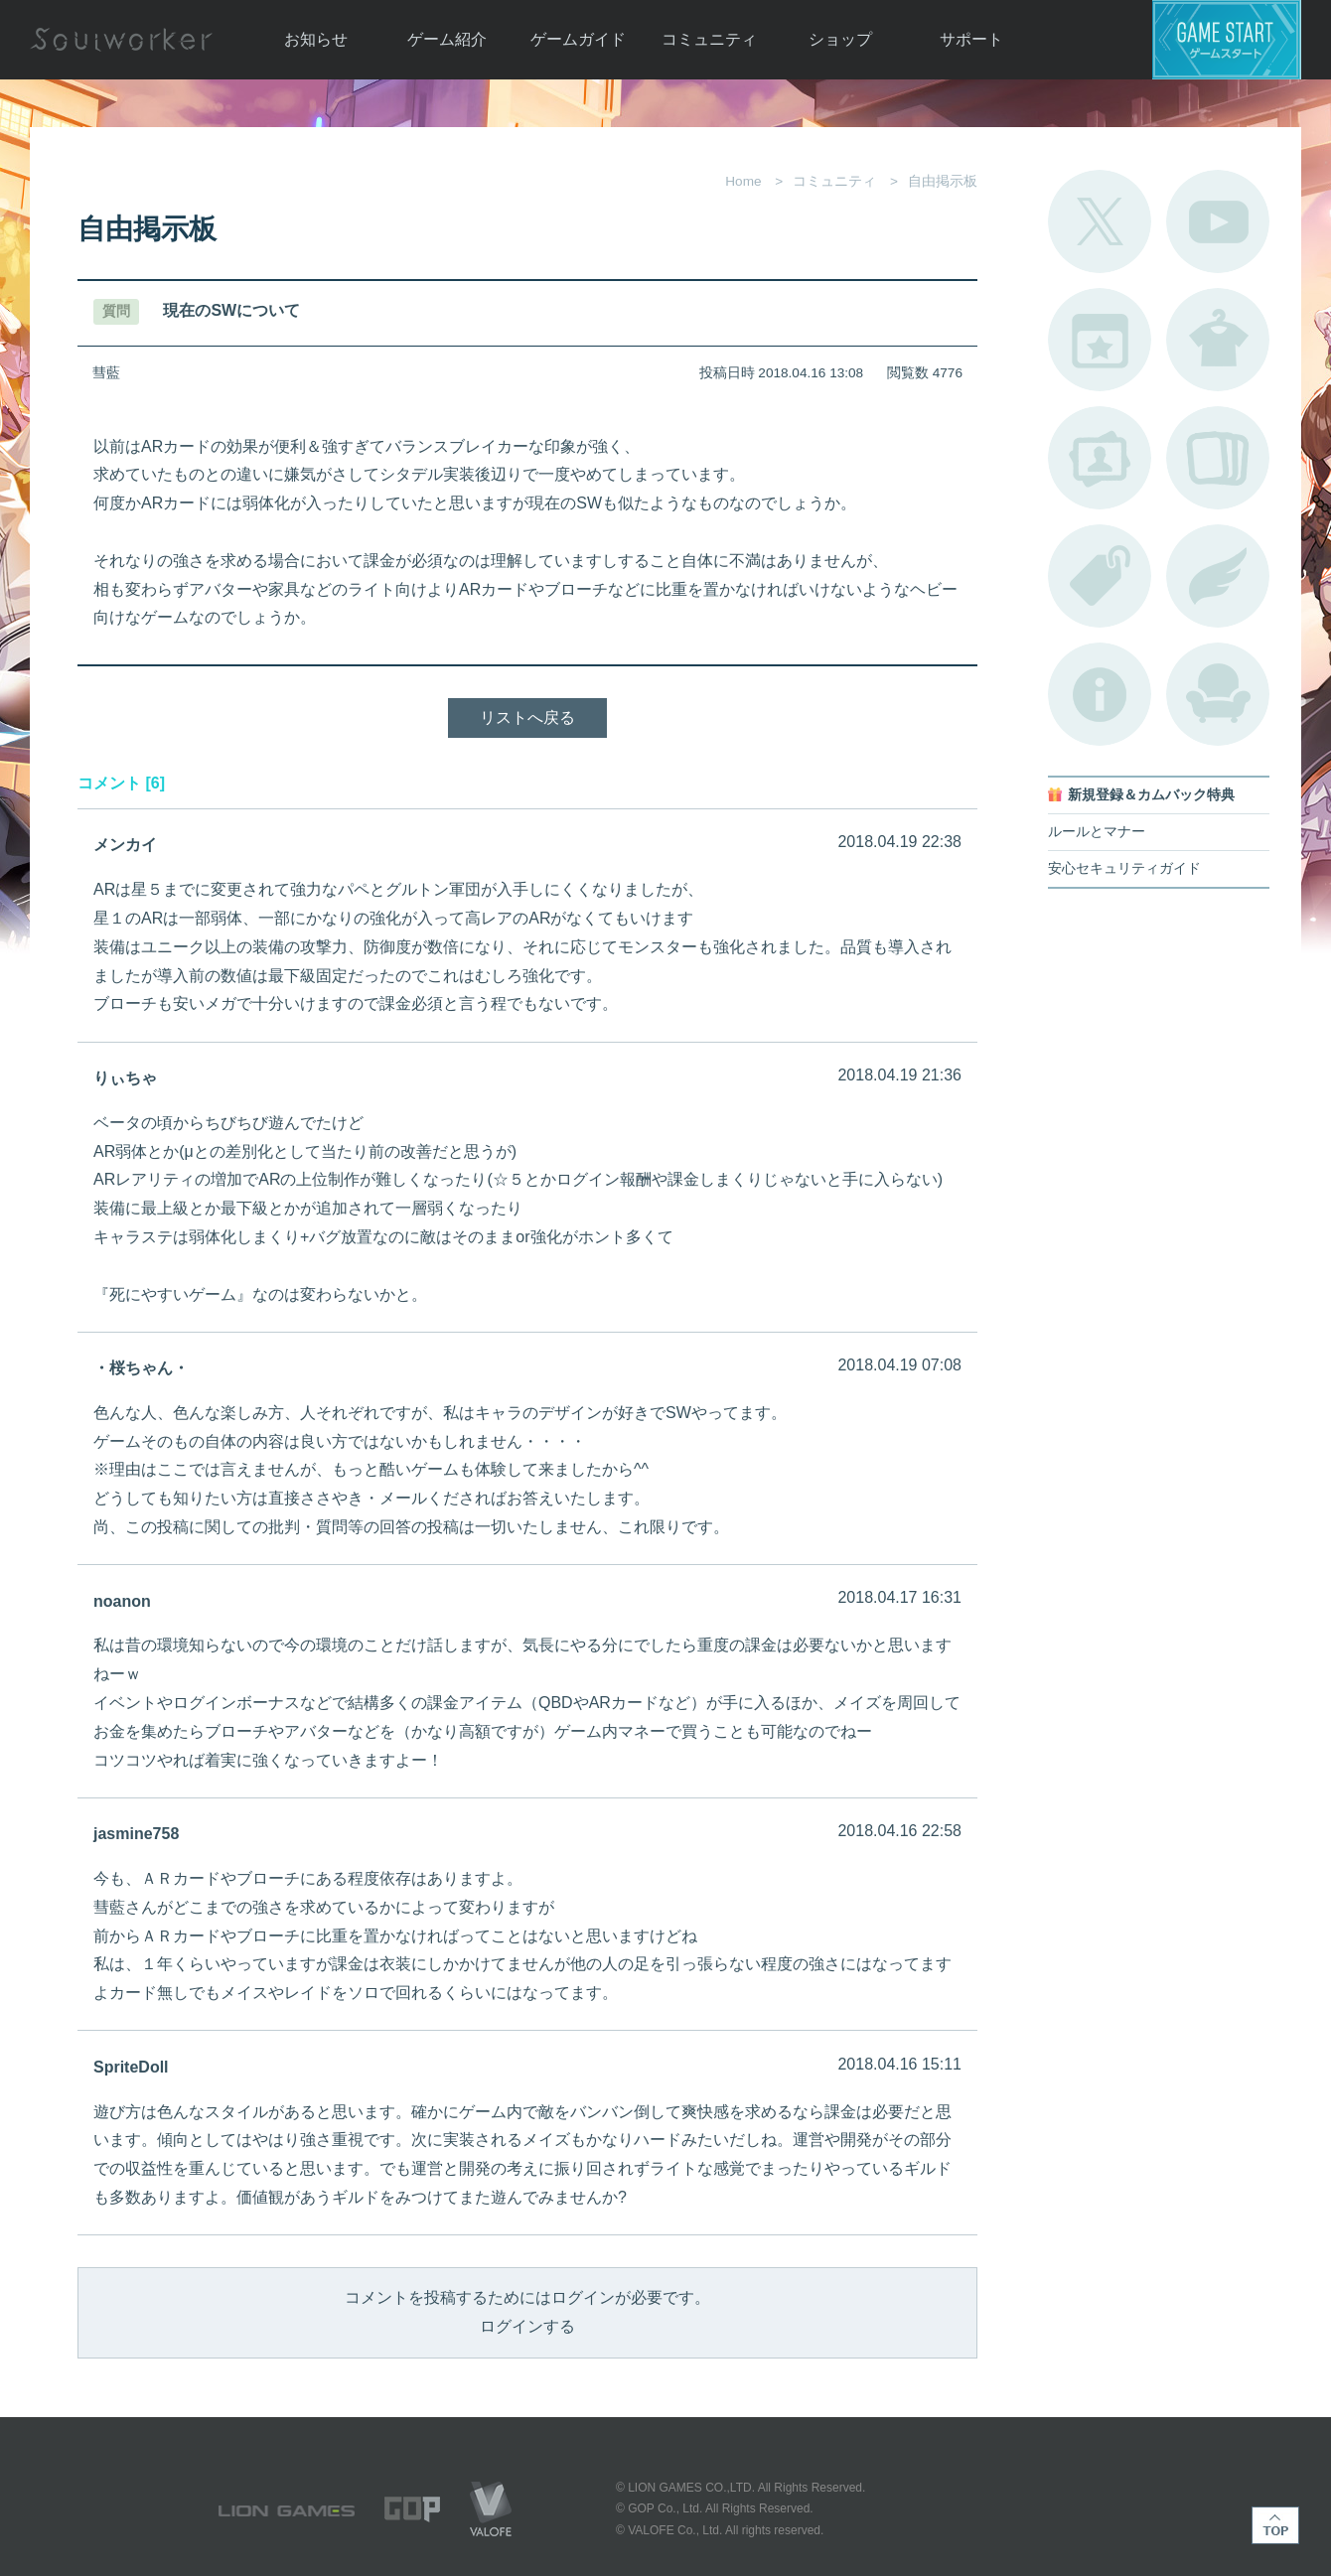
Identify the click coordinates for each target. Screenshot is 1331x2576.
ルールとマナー (1096, 831)
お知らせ (316, 39)
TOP (1275, 2525)
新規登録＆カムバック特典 (1151, 794)
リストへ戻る (527, 717)
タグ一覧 (1099, 576)
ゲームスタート (1226, 39)
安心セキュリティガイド (1124, 868)
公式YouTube (1217, 221)
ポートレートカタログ (1099, 457)
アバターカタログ (1217, 339)
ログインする (527, 2326)
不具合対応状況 (1099, 694)
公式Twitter (1099, 221)
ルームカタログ (1217, 694)
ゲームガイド (578, 39)
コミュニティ (709, 39)
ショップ (840, 39)
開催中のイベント (1099, 339)
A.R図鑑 (1217, 457)
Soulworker (121, 39)
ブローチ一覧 (1217, 576)
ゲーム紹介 (447, 39)
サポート (971, 39)
